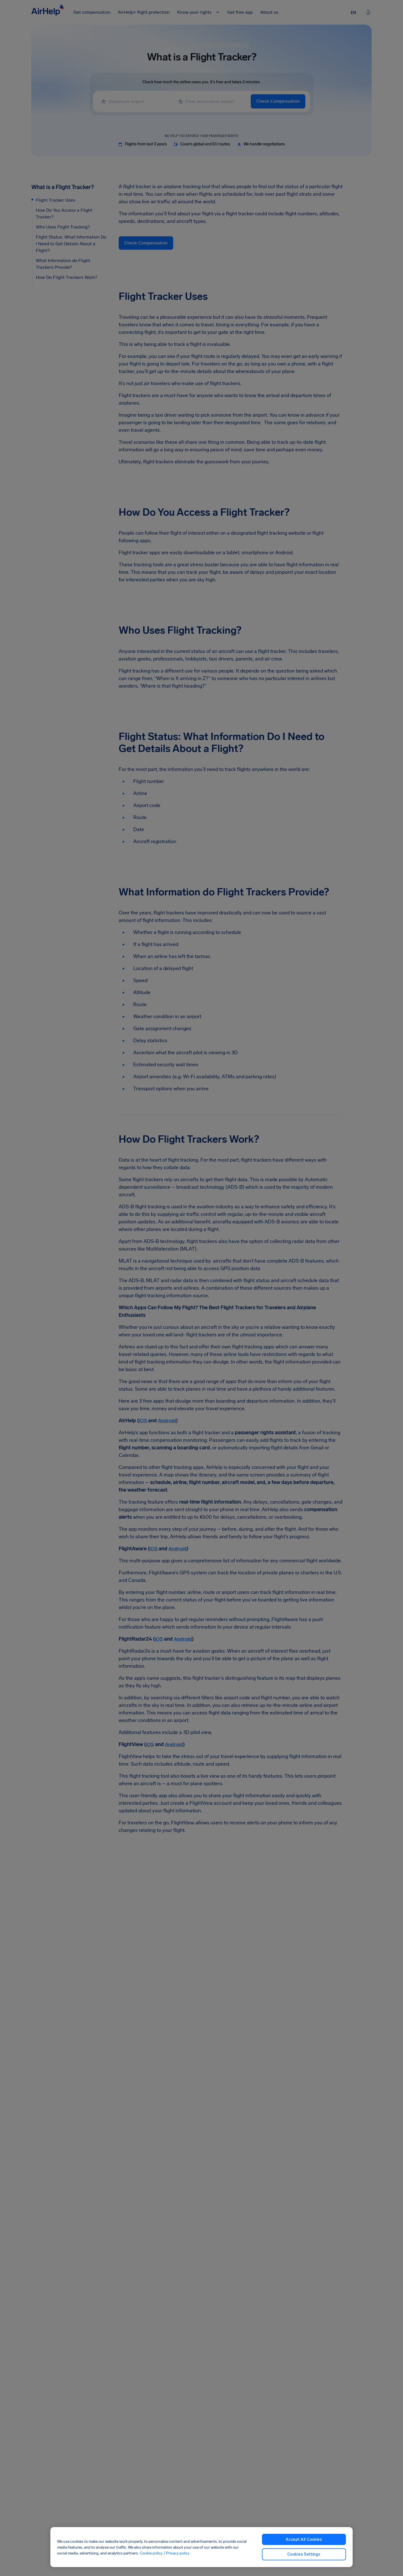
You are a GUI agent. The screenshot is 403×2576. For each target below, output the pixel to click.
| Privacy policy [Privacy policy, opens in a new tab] (176, 2553)
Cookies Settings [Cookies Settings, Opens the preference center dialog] (303, 2554)
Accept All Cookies (304, 2539)
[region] (201, 2547)
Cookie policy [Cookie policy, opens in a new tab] (151, 2553)
